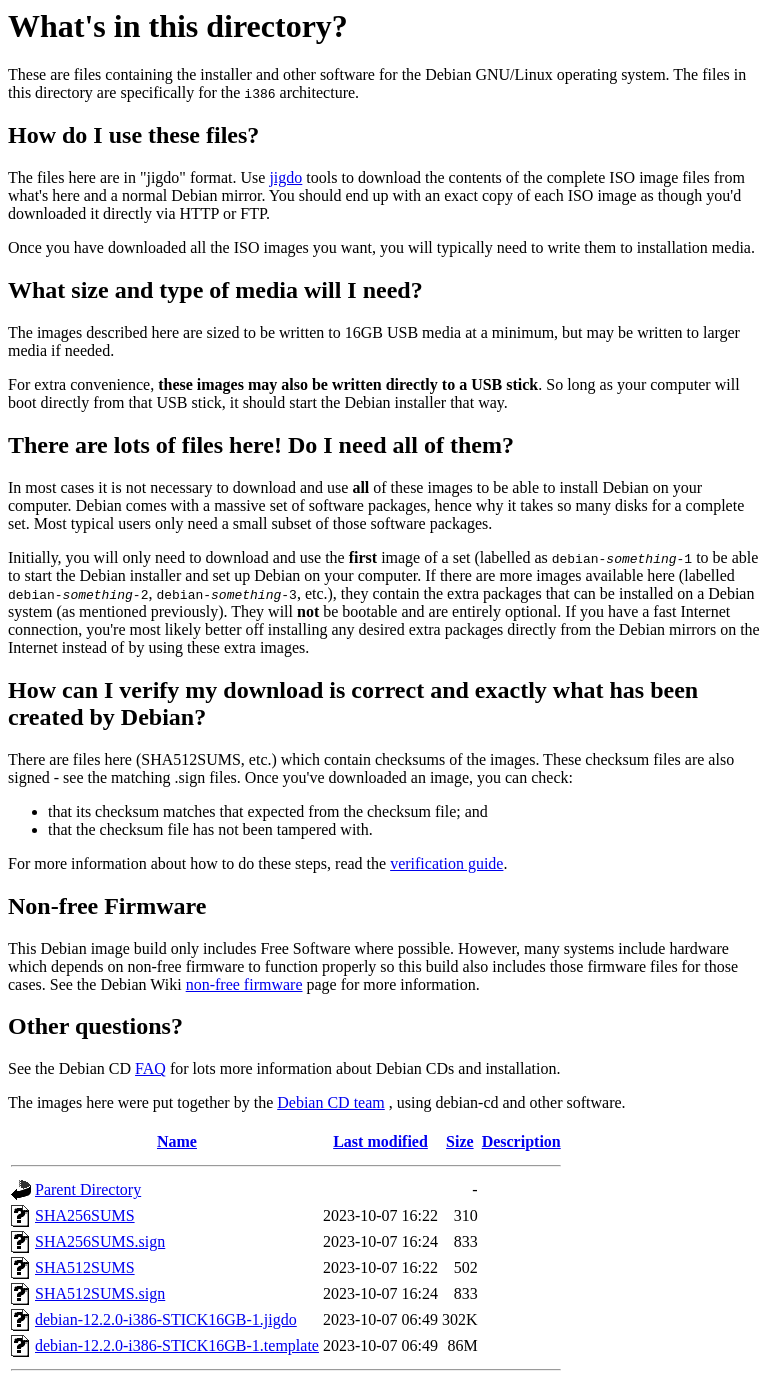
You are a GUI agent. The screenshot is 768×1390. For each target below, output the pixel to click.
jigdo (285, 177)
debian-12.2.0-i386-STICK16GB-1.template (177, 1345)
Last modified (380, 1141)
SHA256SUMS (85, 1215)
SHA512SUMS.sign (100, 1293)
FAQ (150, 1068)
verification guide (446, 863)
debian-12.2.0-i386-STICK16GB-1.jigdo (166, 1319)
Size (460, 1141)
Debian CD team (331, 1102)
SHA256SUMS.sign (100, 1241)
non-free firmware (244, 984)
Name (177, 1141)
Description (521, 1141)
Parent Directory (88, 1189)
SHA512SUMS (85, 1267)
